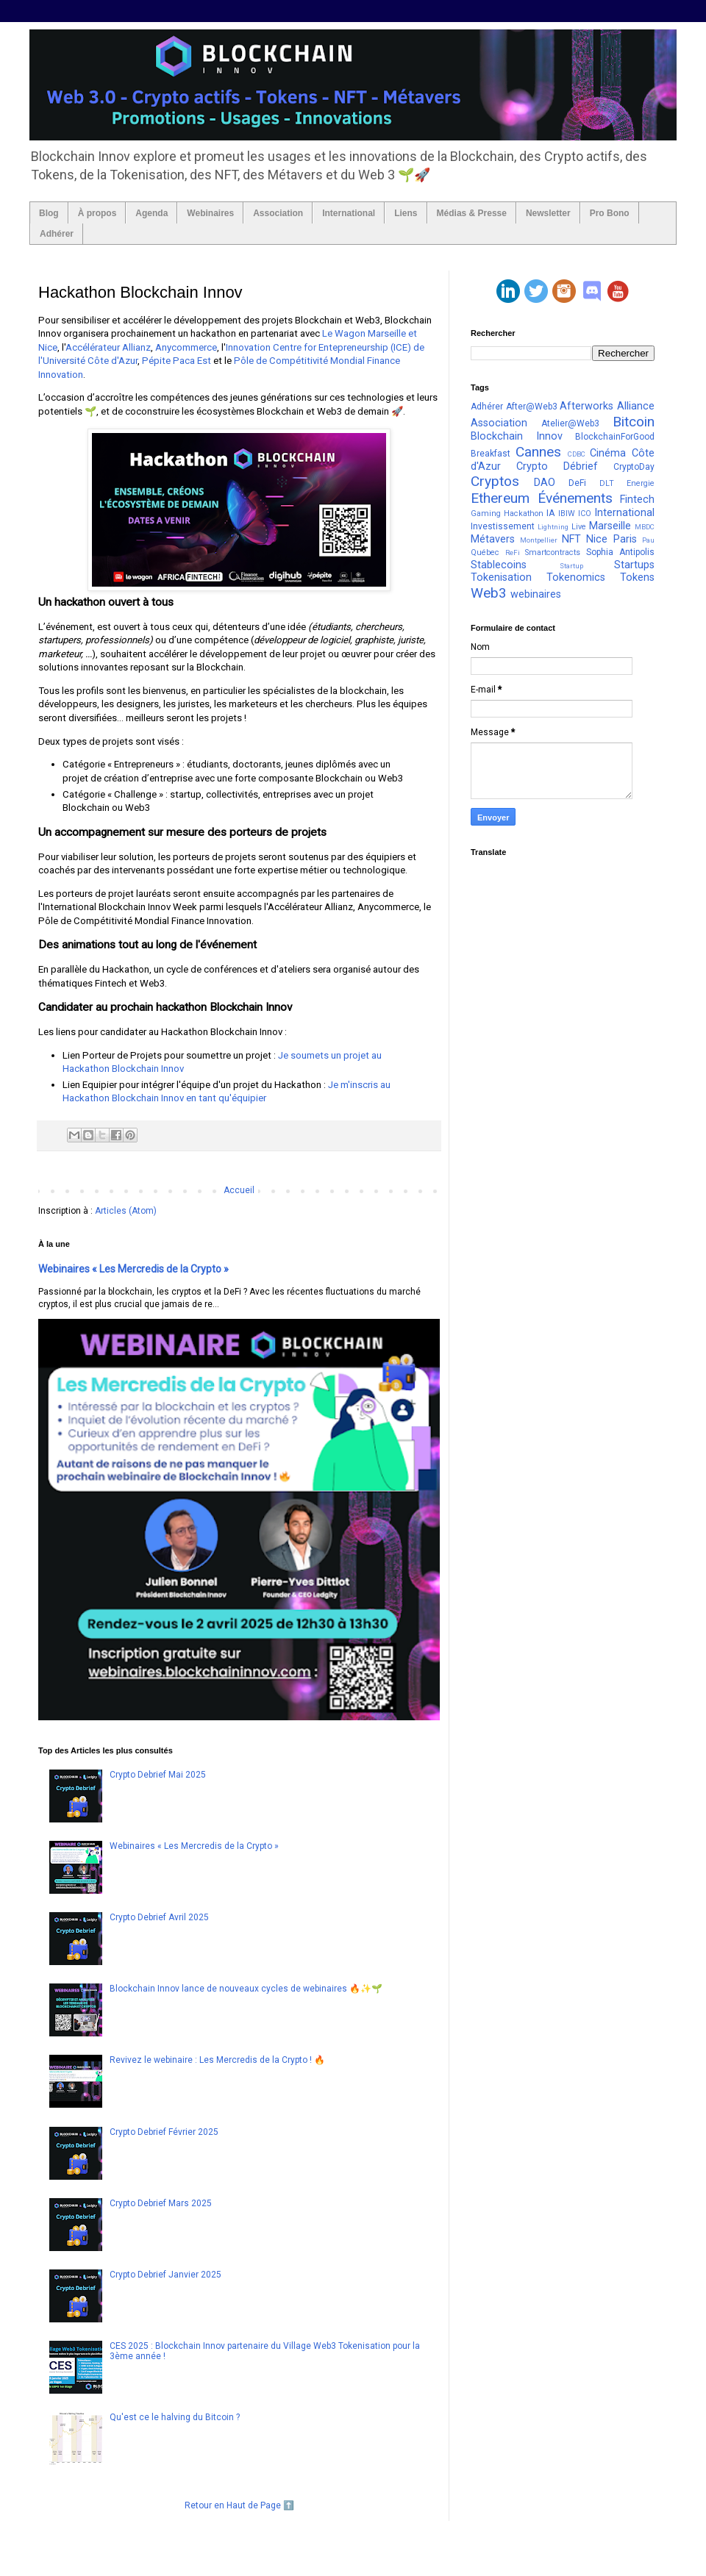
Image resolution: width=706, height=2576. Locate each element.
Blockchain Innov (517, 436)
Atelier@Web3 (570, 423)
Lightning (553, 527)
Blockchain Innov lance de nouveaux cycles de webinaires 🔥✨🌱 (246, 1988)
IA (550, 513)
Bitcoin (634, 421)
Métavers (493, 539)
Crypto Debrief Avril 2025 (159, 1917)
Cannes (538, 451)
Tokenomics (575, 577)
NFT (571, 539)
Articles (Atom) (126, 1211)
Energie (641, 483)
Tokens (637, 577)
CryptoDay (634, 467)
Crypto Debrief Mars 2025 (161, 2203)
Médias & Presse (472, 213)
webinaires (535, 594)
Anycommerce (186, 347)
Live (578, 527)
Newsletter (548, 213)
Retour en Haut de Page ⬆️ (239, 2505)
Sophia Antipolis (620, 552)
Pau (648, 540)
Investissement (503, 526)
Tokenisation (501, 577)
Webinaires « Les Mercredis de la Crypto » (133, 1269)
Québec (485, 552)
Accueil (239, 1190)
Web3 (489, 592)
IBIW (566, 513)
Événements (575, 498)
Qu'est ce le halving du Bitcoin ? (175, 2417)
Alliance (636, 406)
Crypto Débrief (557, 466)
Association (278, 213)
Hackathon (523, 513)
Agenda (151, 213)
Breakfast (490, 453)
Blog (49, 213)
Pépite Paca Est (176, 360)
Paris (625, 539)
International (348, 213)
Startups (634, 565)
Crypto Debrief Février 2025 (164, 2132)
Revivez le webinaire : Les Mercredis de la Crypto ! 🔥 (217, 2060)
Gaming (486, 513)
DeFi (577, 483)
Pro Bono (610, 213)
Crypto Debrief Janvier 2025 (165, 2274)
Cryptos (495, 481)
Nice (596, 539)
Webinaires (210, 213)
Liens (405, 213)
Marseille (610, 526)
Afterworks (586, 406)
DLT (606, 483)
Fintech (637, 499)
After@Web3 (531, 406)
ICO (584, 513)
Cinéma (608, 453)
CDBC (576, 454)
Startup (571, 566)
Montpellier (538, 540)
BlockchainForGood (615, 437)
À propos (97, 213)
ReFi (512, 552)
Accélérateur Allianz (108, 347)
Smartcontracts (552, 552)
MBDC (645, 527)
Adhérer (57, 234)
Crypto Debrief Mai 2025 (158, 1775)
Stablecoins (499, 565)
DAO (544, 482)
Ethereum (500, 498)
